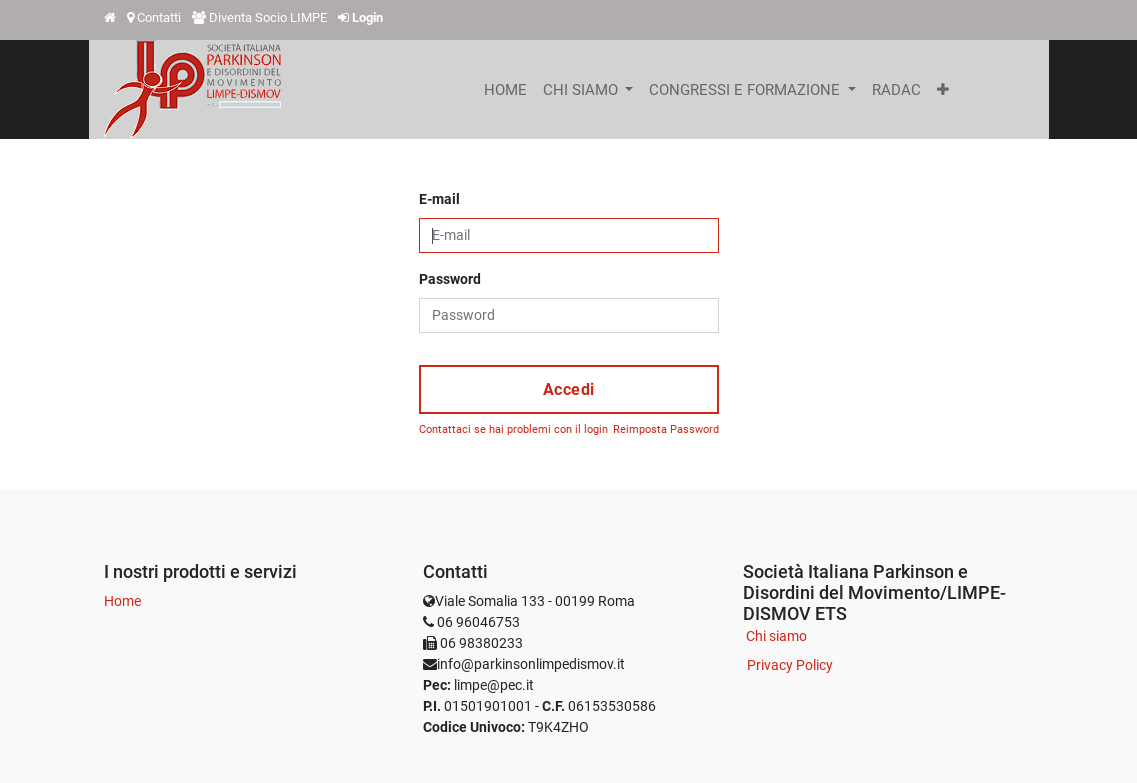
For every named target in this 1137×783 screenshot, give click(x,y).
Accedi (569, 389)
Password (450, 279)
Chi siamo (776, 636)
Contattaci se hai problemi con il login (513, 429)
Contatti (159, 17)
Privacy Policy (790, 665)
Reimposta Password (666, 429)
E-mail (439, 199)
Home (122, 601)
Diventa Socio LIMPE (268, 17)
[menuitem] (505, 90)
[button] (943, 90)
